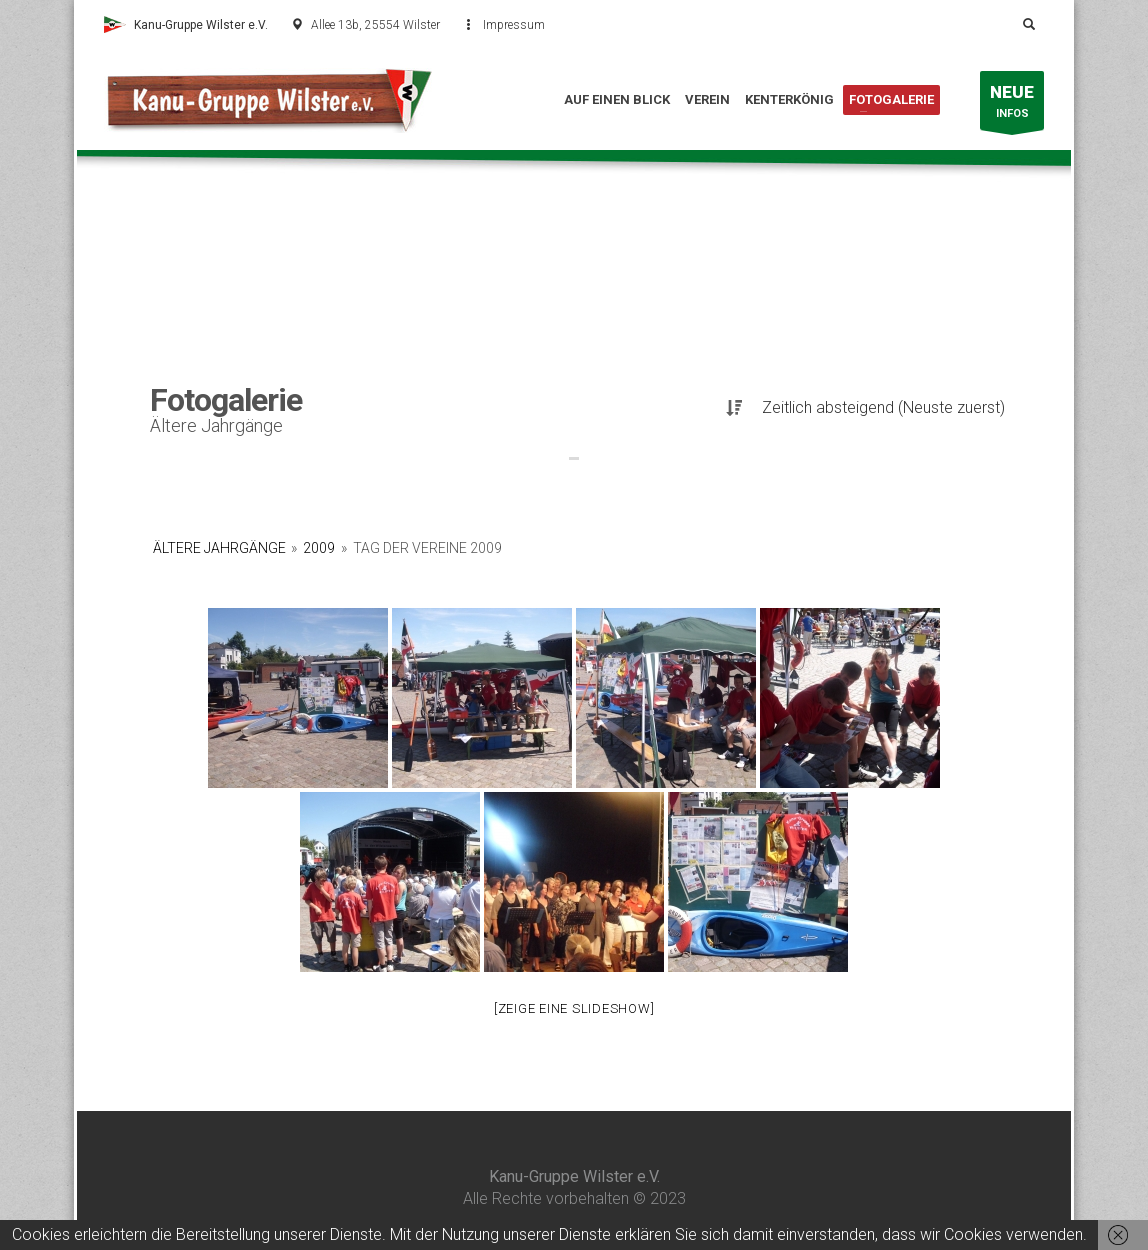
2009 (319, 548)
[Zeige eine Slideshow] (574, 1008)
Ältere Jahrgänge (219, 548)
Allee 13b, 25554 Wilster (375, 25)
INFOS (1012, 105)
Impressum (514, 25)
